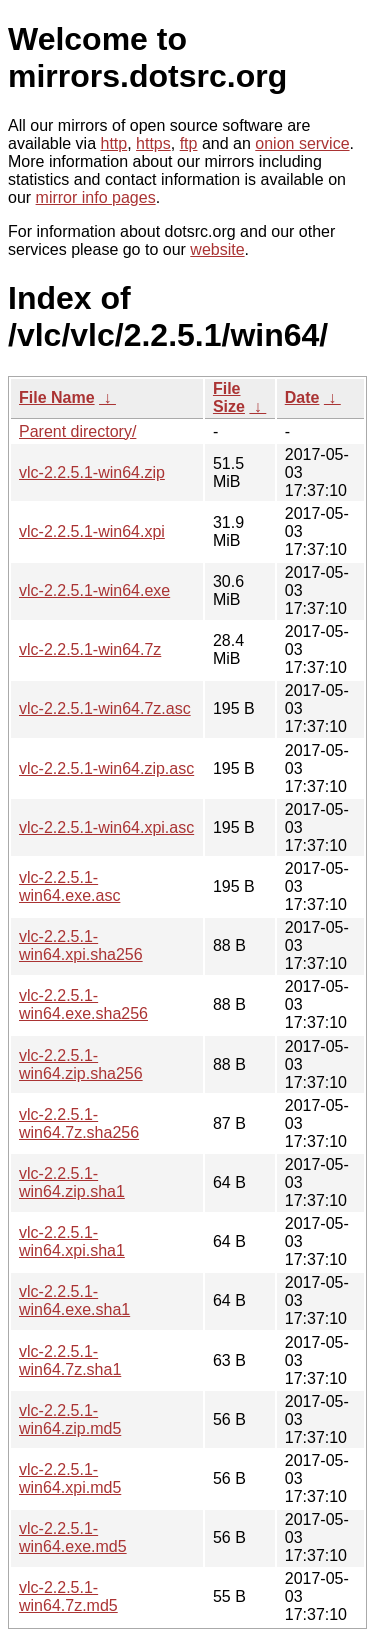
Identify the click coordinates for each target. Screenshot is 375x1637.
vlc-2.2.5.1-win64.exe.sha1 (74, 1300)
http (114, 143)
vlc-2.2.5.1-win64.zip (92, 472)
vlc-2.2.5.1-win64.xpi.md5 (70, 1478)
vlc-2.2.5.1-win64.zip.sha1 (72, 1182)
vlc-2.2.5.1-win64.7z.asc (105, 708)
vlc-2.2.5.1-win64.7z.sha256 (79, 1123)
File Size (229, 397)
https (153, 143)
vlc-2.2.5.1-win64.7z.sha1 (70, 1360)
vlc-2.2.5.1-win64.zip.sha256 (81, 1064)
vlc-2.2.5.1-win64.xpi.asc (106, 827)
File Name (57, 397)
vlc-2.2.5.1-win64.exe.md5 (73, 1537)
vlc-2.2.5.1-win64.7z (90, 649)
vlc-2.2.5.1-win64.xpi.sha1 (72, 1241)
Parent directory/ (77, 431)
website (217, 249)
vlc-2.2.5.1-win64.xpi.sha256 (81, 945)
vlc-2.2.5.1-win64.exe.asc (69, 886)
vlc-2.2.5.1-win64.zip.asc (106, 768)
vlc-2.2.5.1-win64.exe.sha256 (83, 1004)
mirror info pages (96, 197)
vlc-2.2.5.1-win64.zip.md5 (70, 1419)
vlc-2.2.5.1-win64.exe (94, 590)
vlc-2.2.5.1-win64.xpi (92, 531)
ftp (189, 143)
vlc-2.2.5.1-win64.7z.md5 (68, 1596)
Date (302, 397)
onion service (302, 143)
